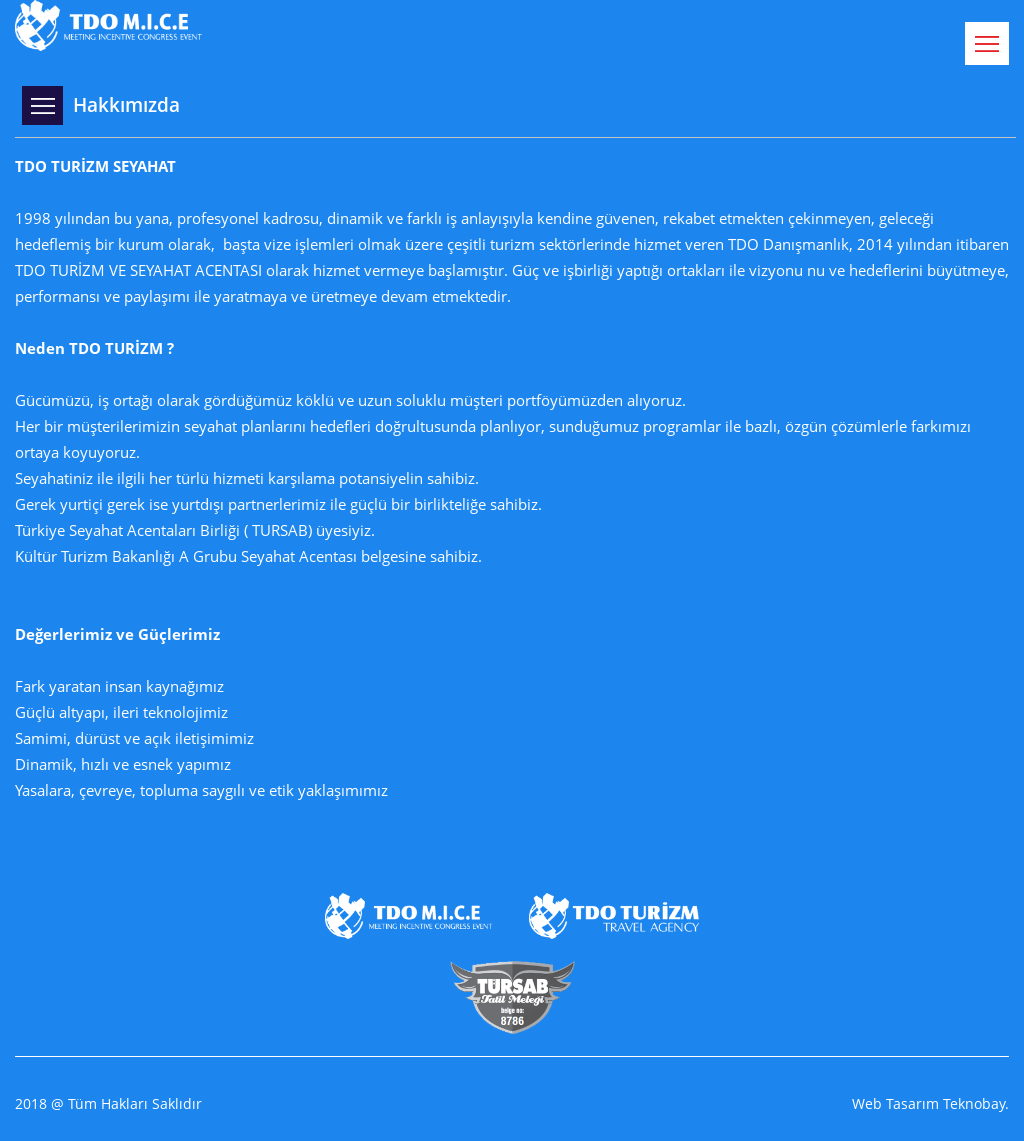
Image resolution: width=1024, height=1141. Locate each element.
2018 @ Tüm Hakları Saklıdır (108, 1104)
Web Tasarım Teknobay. (930, 1104)
